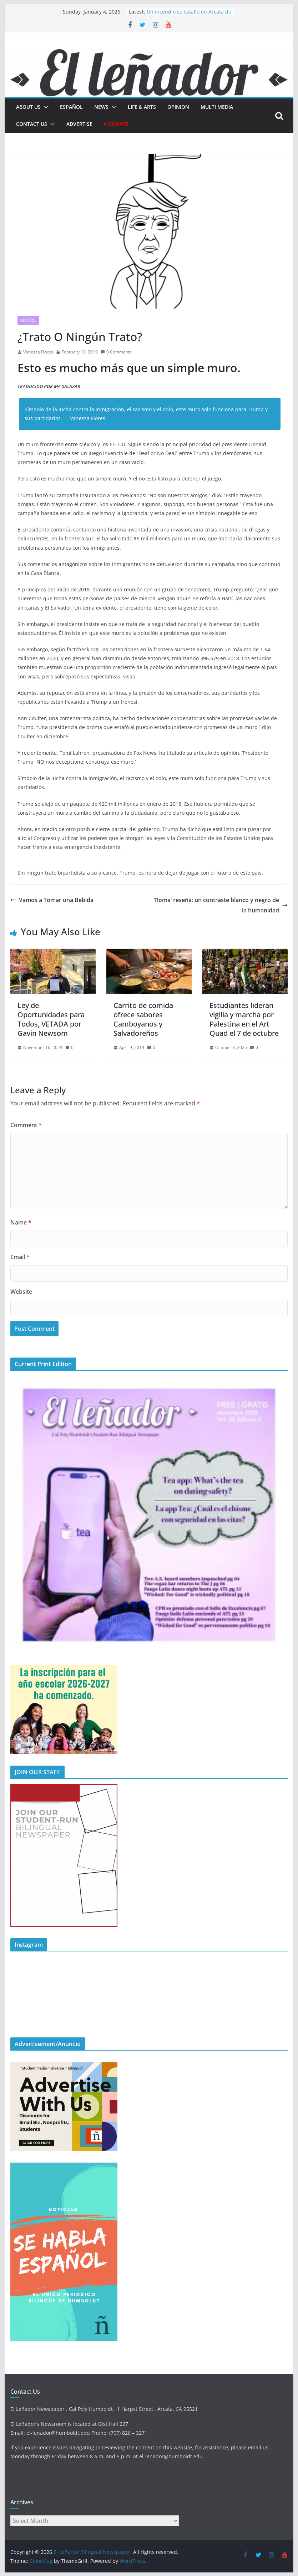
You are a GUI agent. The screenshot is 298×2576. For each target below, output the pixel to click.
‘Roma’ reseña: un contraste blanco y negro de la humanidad (221, 905)
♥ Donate (116, 124)
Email (20, 1257)
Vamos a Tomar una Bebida (52, 900)
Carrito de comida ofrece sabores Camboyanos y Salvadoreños (143, 1019)
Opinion (178, 106)
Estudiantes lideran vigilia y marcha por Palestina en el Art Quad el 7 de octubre (244, 1019)
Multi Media (217, 106)
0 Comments (116, 352)
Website (21, 1291)
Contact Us (31, 124)
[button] (45, 107)
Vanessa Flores (38, 352)
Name (20, 1222)
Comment (26, 1125)
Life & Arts (142, 106)
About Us (28, 106)
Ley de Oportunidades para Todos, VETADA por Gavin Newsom (51, 1019)
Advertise (79, 124)
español (71, 106)
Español (28, 320)
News (101, 106)
